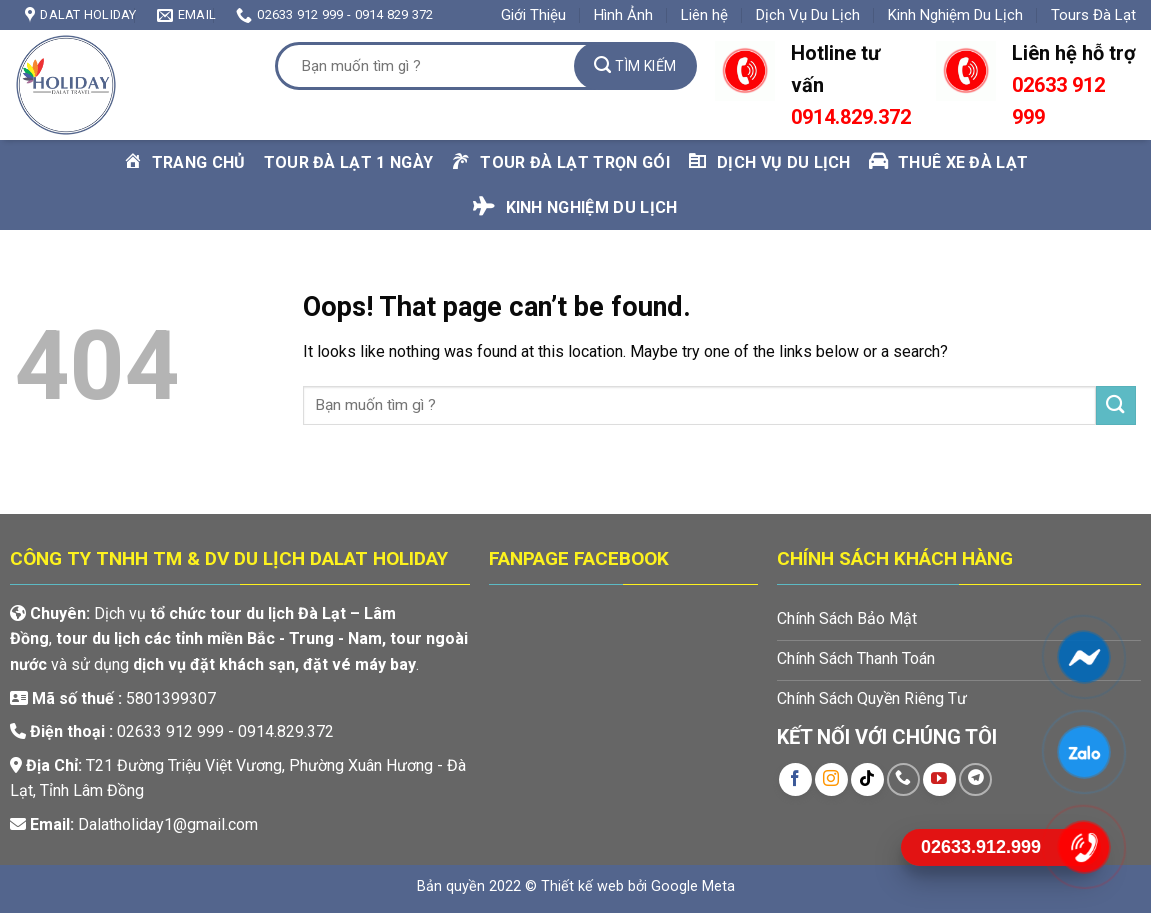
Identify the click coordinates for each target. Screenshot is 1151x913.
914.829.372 (856, 117)
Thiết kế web (582, 886)
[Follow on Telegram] (975, 779)
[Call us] (903, 779)
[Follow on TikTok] (867, 779)
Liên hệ (704, 15)
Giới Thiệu (533, 15)
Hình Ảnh (623, 15)
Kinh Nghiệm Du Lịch (955, 15)
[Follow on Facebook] (795, 779)
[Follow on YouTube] (939, 779)
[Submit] (635, 66)
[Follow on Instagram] (831, 779)
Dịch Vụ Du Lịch (808, 15)
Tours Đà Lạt (1093, 15)
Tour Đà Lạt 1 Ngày (349, 162)
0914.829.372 (286, 731)
